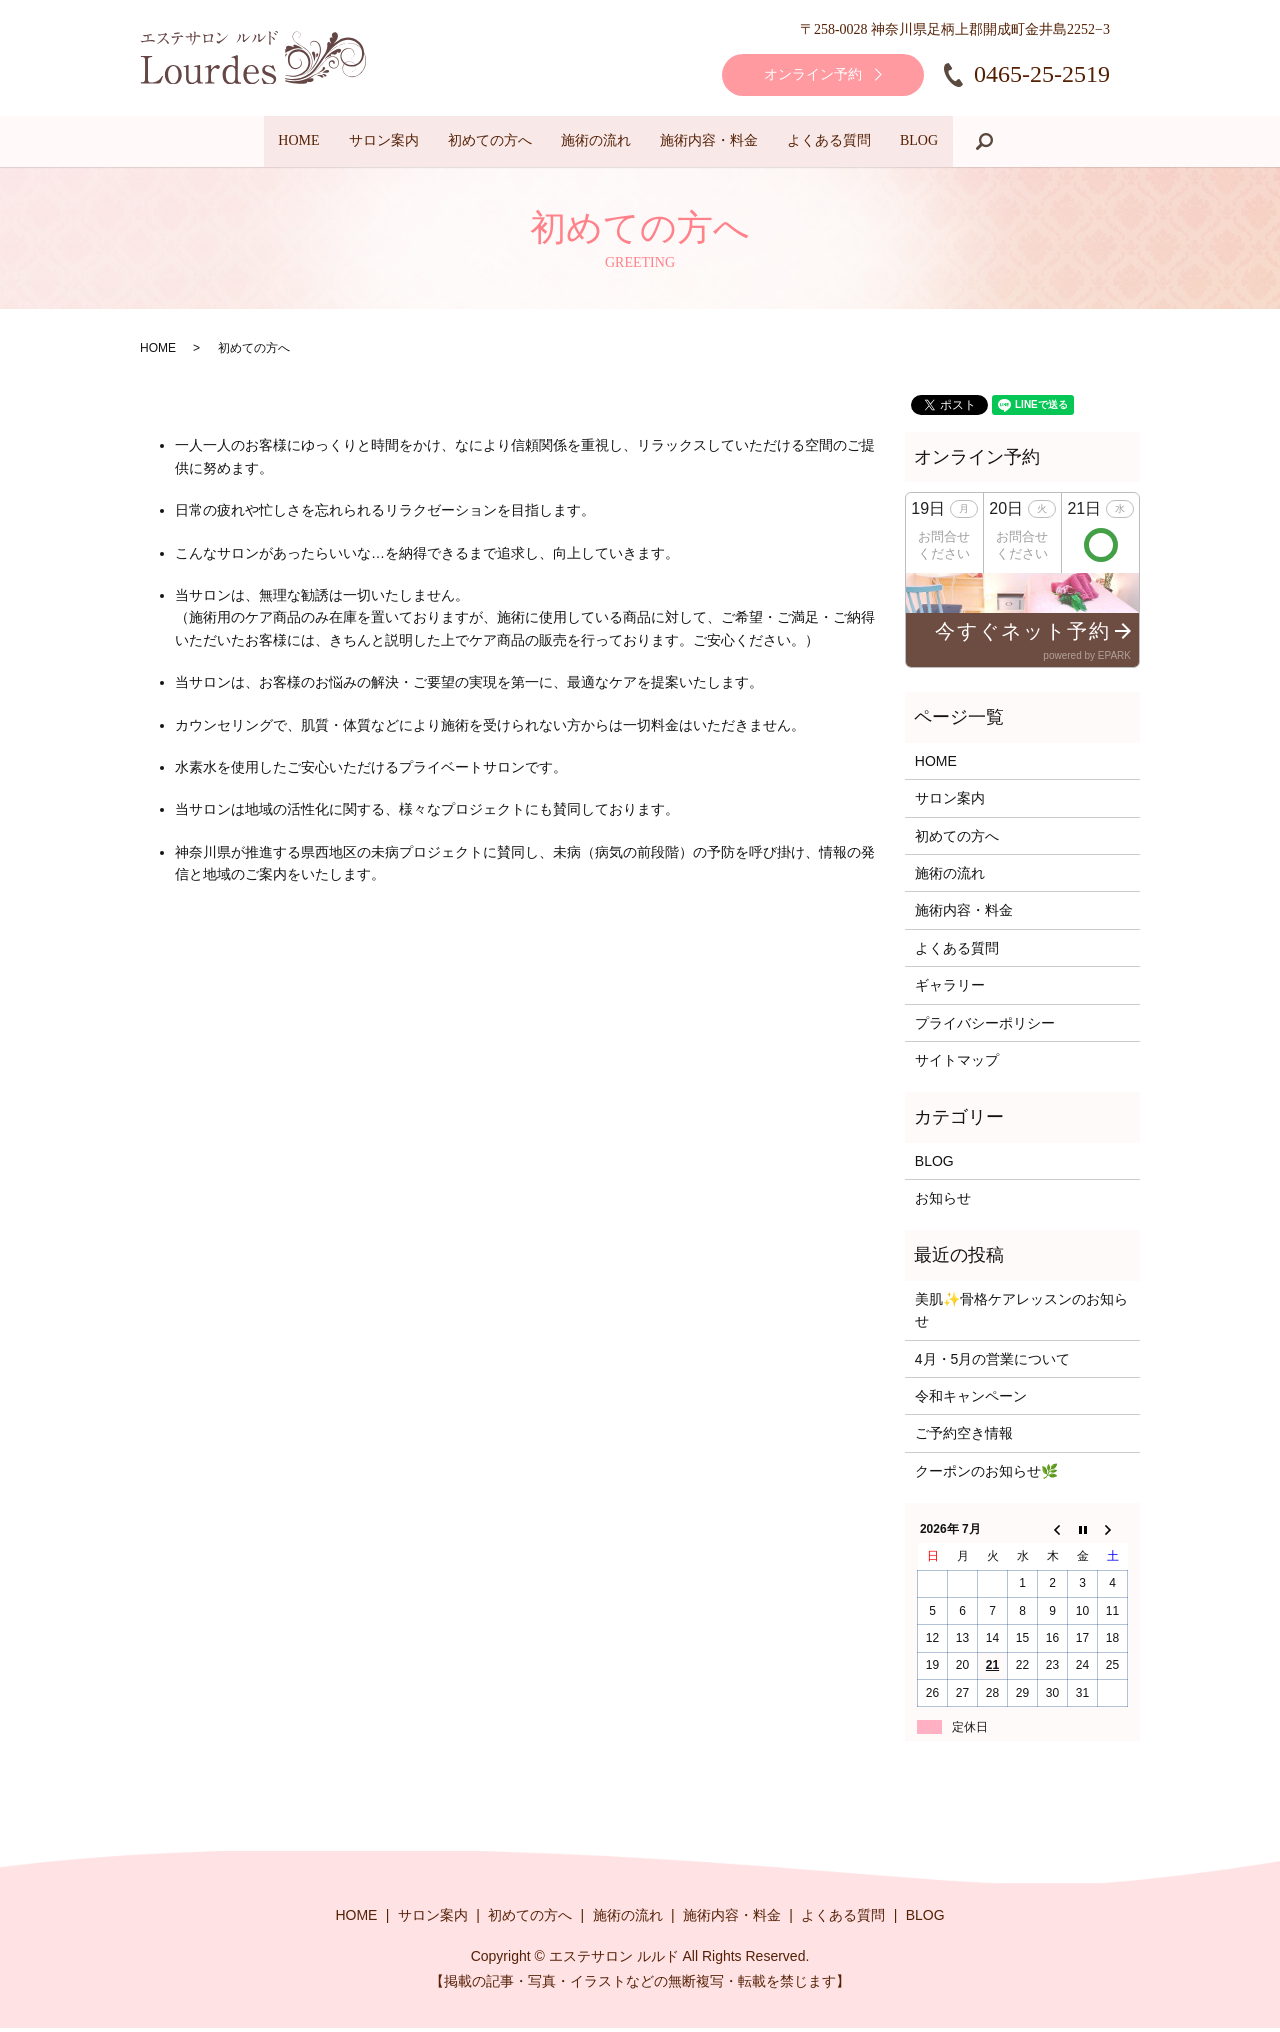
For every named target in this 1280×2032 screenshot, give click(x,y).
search (1079, 143)
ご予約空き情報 (964, 1437)
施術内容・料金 (736, 143)
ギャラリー (950, 989)
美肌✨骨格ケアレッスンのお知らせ (1021, 1314)
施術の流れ (596, 143)
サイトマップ (957, 1064)
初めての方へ (463, 143)
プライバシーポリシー (985, 1027)
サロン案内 (330, 143)
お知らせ (943, 1202)
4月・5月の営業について (993, 1363)
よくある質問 (883, 143)
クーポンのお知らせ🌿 (986, 1475)
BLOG (1000, 143)
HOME (218, 143)
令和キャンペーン (971, 1400)
